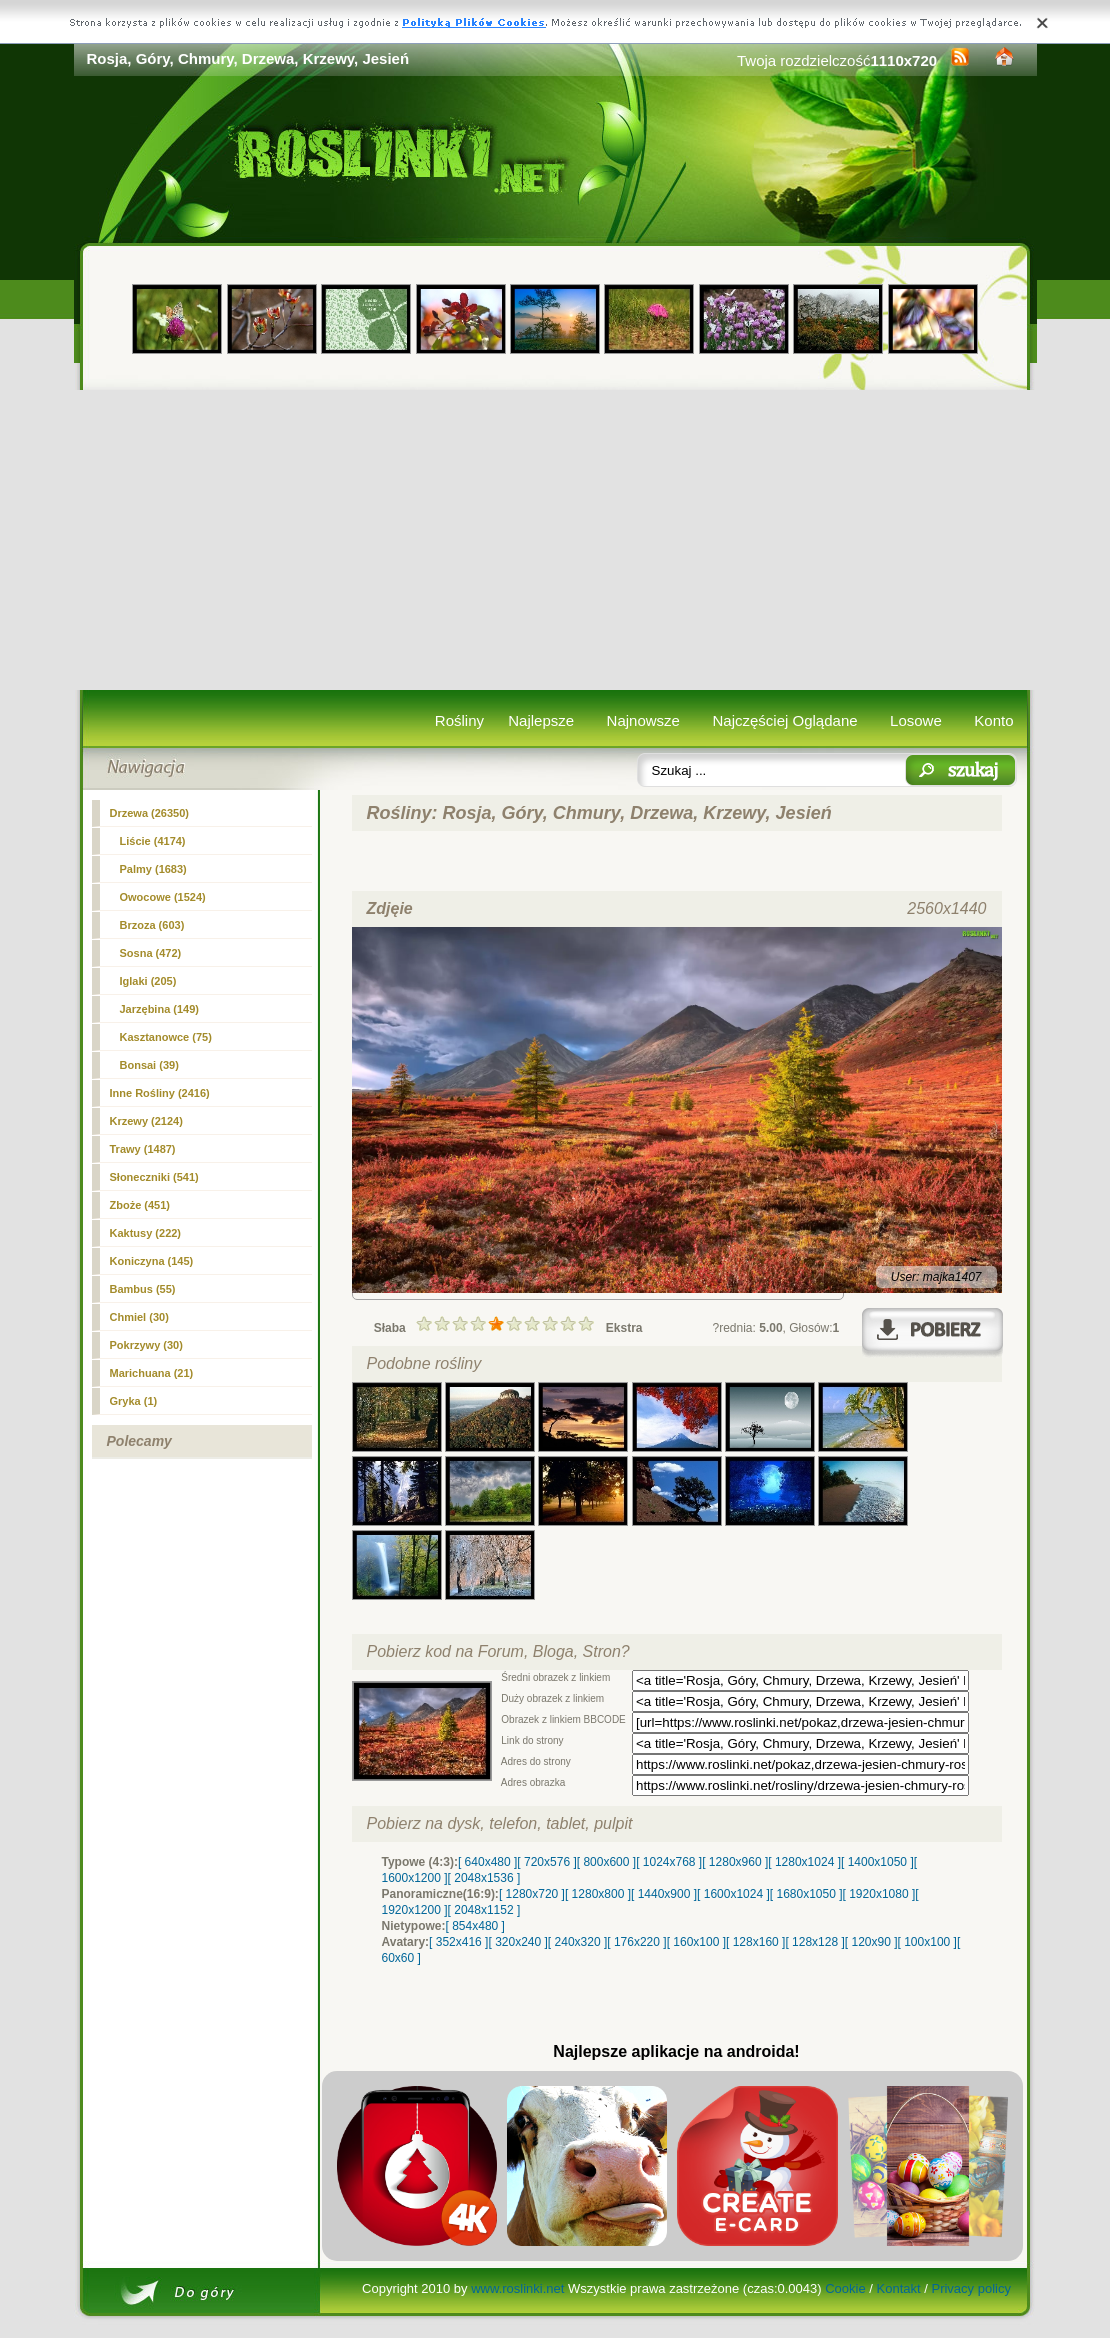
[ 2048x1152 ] (484, 1910)
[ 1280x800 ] (598, 1894)
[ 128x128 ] (814, 1942)
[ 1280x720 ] (532, 1894)
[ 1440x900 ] (664, 1894)
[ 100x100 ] (927, 1942)
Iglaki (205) (148, 981)
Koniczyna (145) (152, 1261)
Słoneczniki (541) (154, 1177)
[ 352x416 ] (458, 1942)
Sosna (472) (151, 953)
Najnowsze (643, 720)
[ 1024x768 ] (669, 1862)
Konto (993, 720)
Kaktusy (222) (146, 1233)
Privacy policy (970, 2288)
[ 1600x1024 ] (733, 1894)
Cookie (845, 2288)
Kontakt (899, 2288)
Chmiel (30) (139, 1317)
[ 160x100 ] (696, 1942)
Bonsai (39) (149, 1065)
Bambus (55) (143, 1289)
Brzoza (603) (152, 925)
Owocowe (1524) (163, 897)
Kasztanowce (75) (166, 1037)
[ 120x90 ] (871, 1942)
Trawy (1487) (143, 1149)
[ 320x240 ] (517, 1942)
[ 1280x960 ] (735, 1862)
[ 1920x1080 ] (879, 1894)
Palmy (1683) (153, 869)
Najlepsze (541, 720)
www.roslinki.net (517, 2288)
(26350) (150, 813)
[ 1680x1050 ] (806, 1894)
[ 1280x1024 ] (804, 1862)
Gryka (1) (134, 1401)
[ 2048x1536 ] (484, 1878)
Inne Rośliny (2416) (160, 1093)
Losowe (916, 720)
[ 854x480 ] (475, 1926)
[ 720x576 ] (546, 1862)
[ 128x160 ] (755, 1942)
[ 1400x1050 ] (877, 1862)
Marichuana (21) (152, 1373)
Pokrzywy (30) (146, 1345)
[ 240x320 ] (577, 1942)
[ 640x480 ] (487, 1862)
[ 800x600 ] (606, 1862)
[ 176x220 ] (636, 1942)
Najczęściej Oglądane (784, 720)
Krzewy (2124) (146, 1121)
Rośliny (459, 720)
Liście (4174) (153, 841)
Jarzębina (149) (159, 1009)
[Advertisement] (555, 540)
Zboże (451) (140, 1205)
